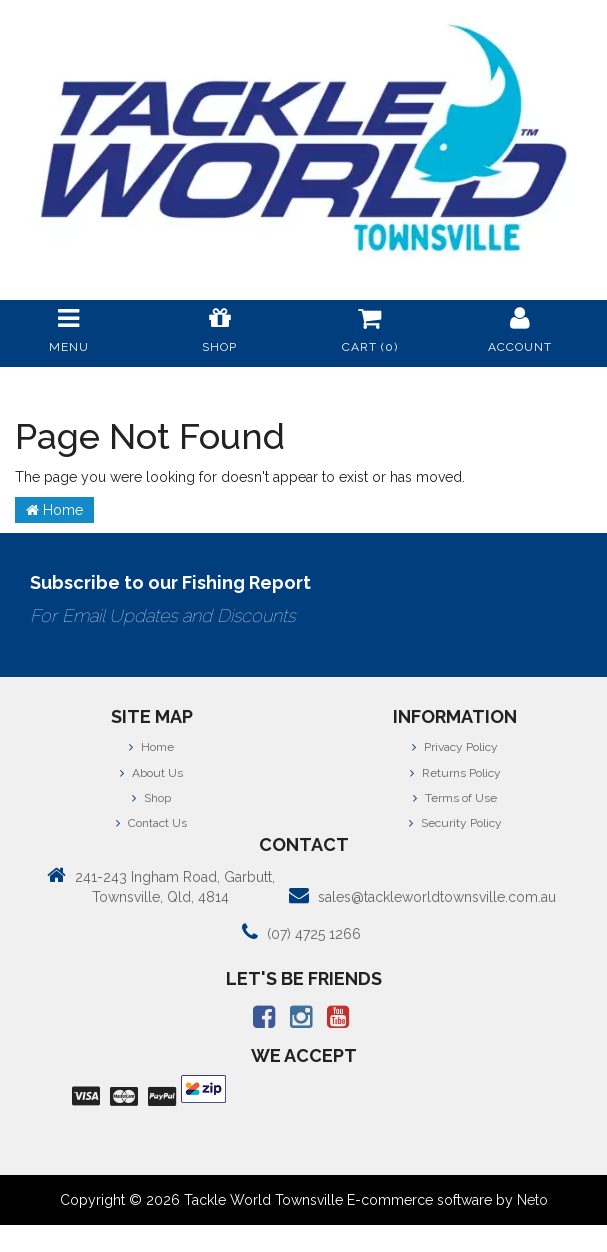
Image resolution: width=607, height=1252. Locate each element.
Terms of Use (455, 798)
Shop (151, 798)
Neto (532, 1200)
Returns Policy (455, 773)
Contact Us (151, 823)
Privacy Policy (455, 747)
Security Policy (455, 823)
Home (54, 510)
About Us (151, 773)
